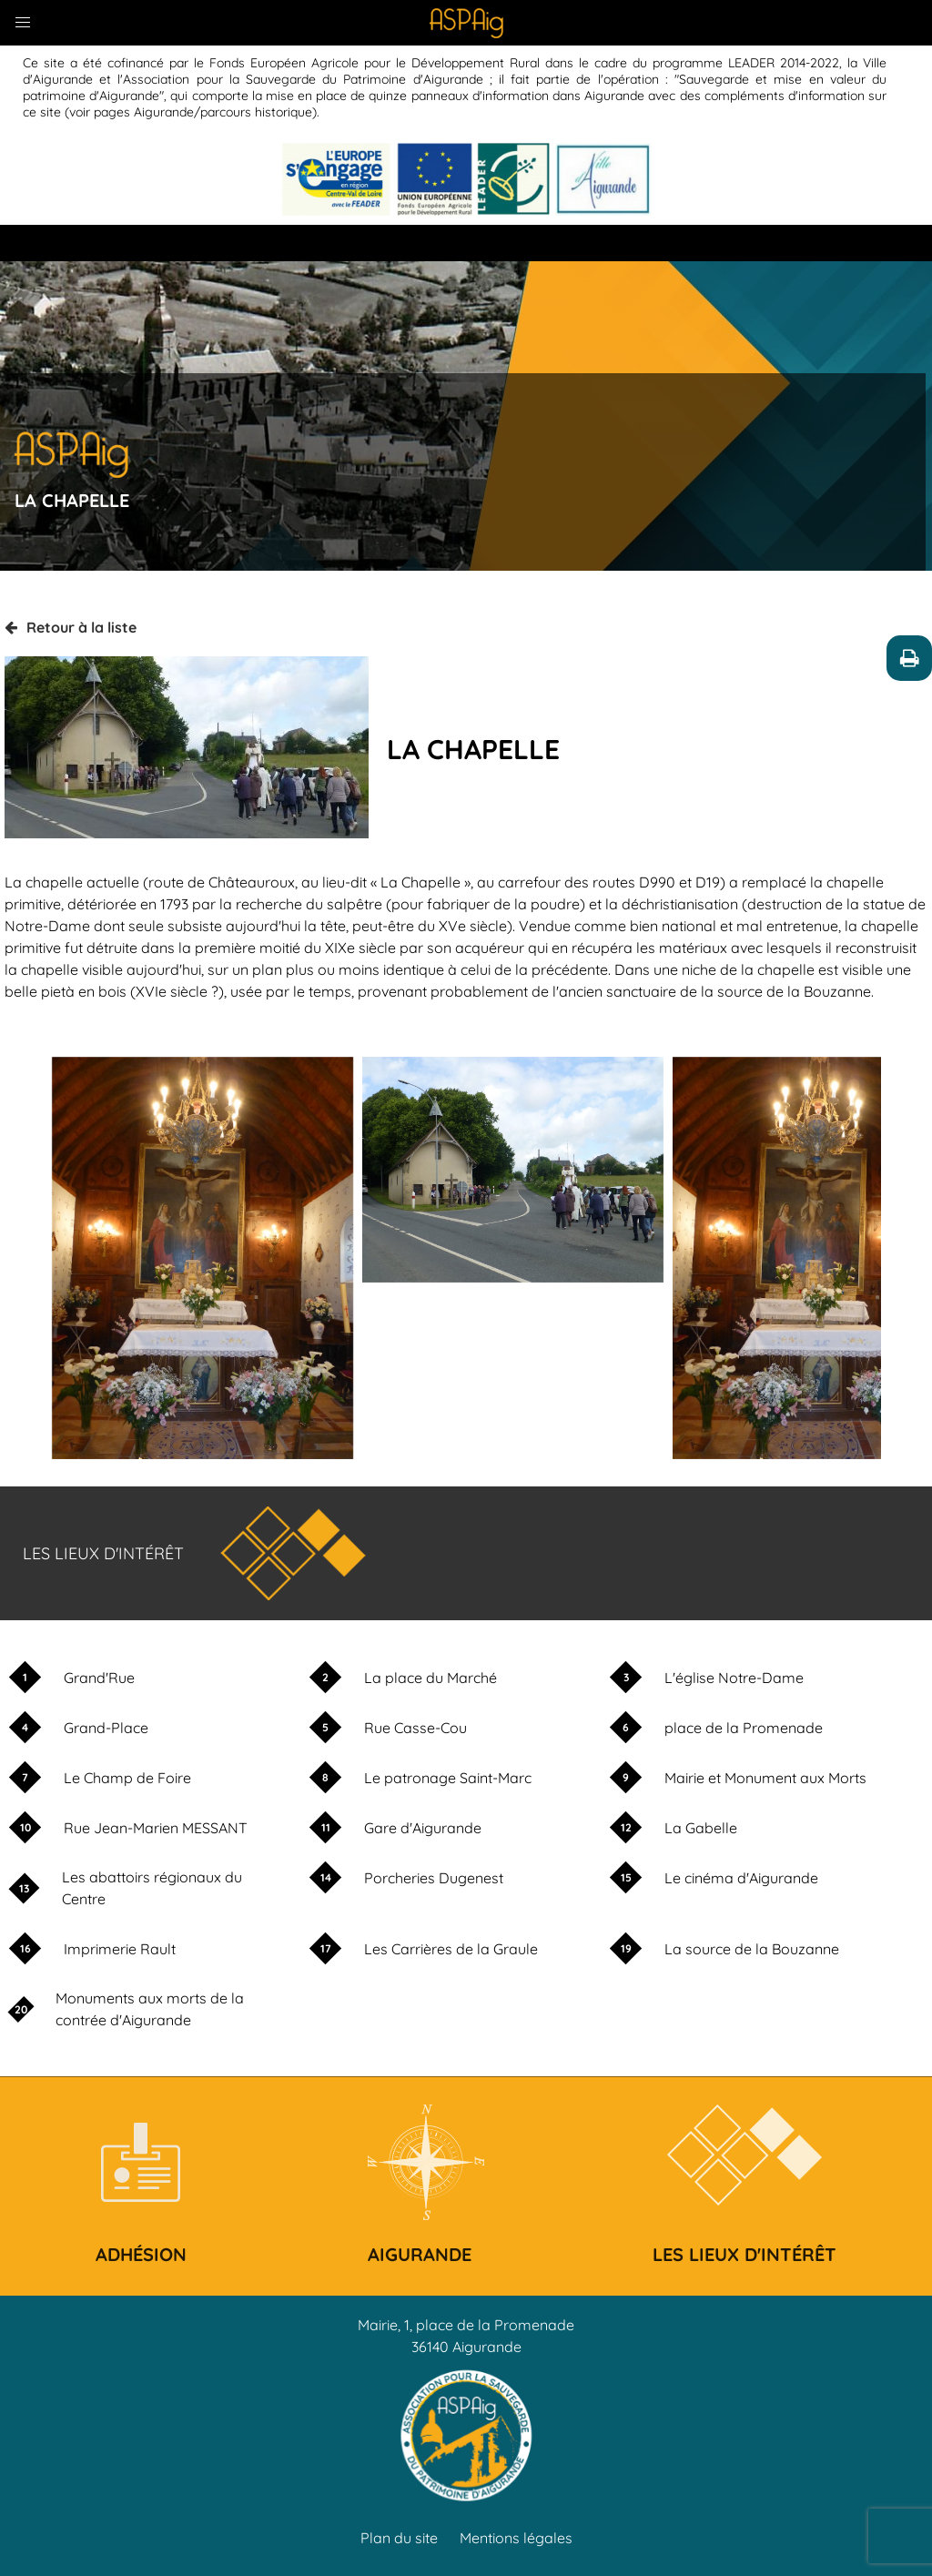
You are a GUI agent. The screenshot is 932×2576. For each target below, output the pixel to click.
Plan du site (399, 2538)
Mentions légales (516, 2538)
